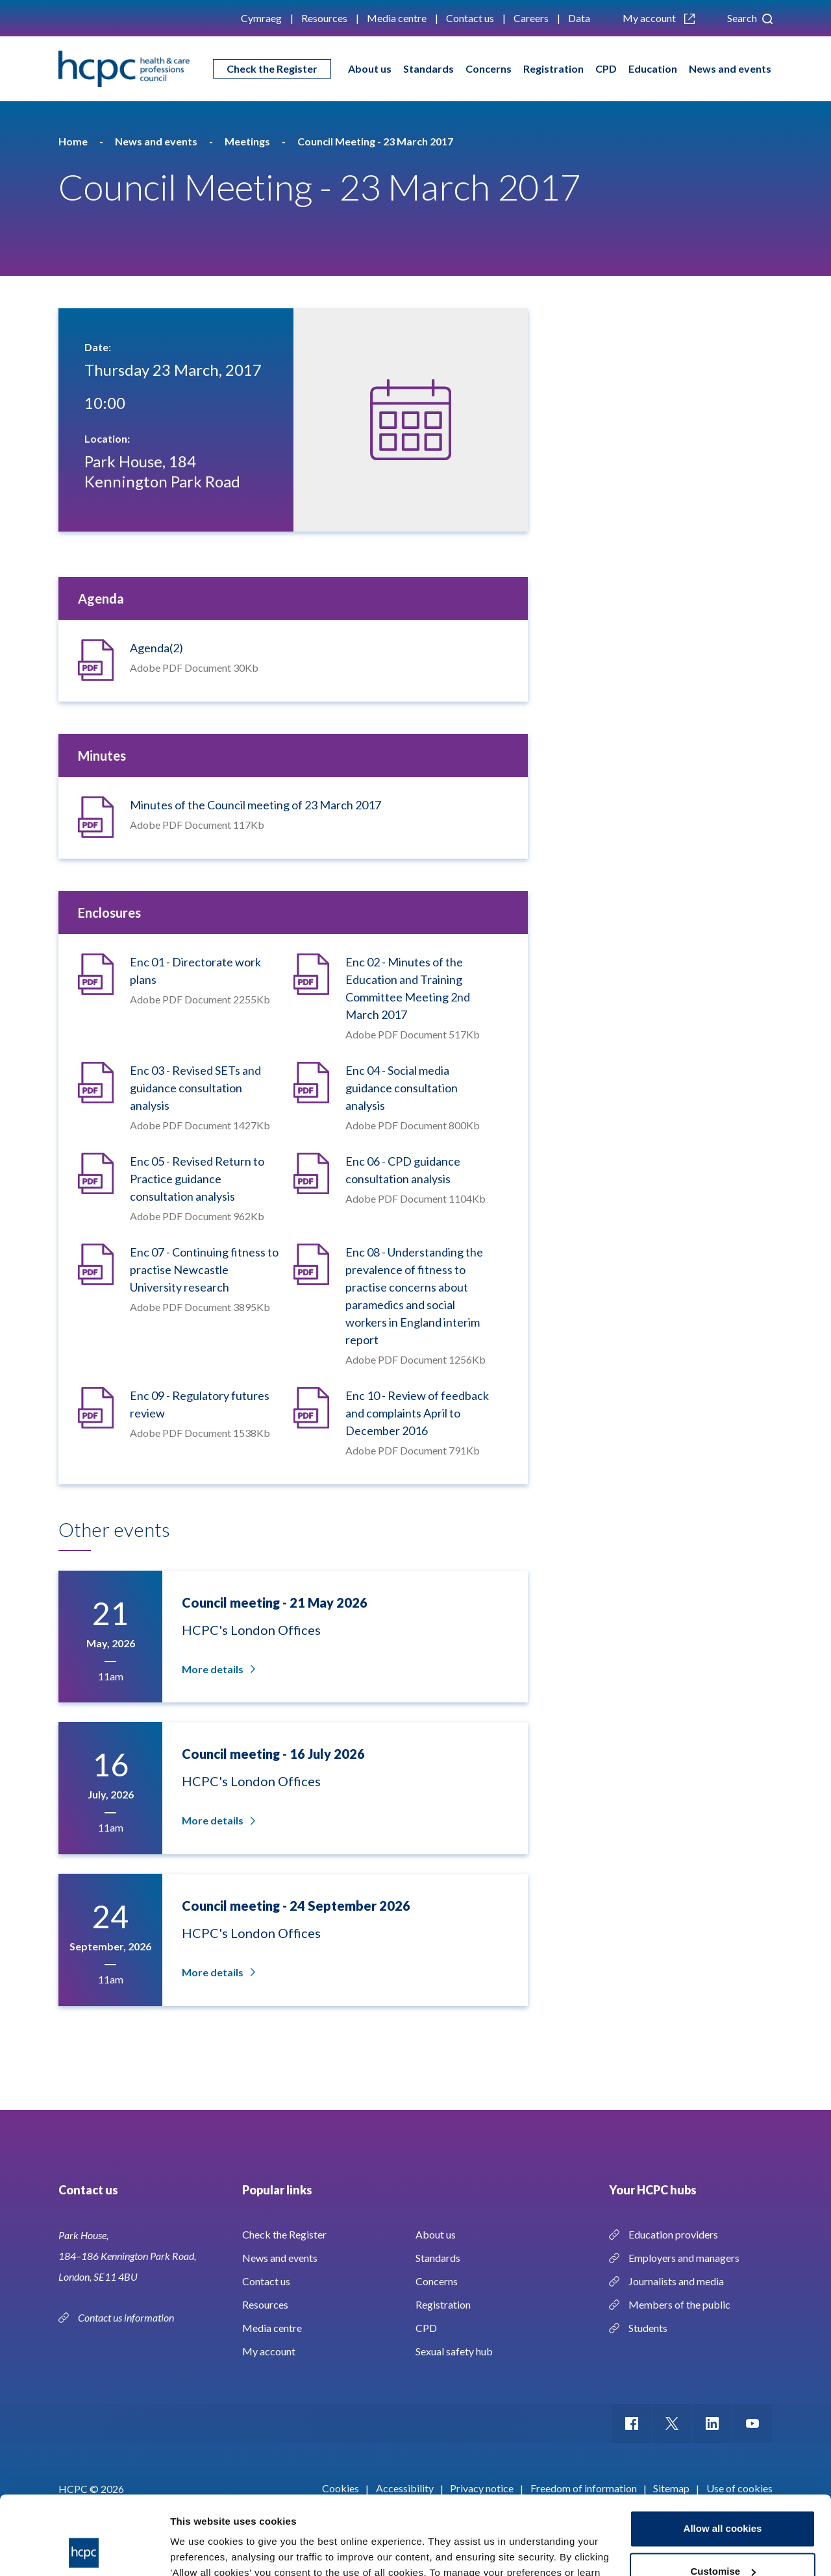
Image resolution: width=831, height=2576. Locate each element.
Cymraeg (261, 18)
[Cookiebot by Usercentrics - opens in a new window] (84, 2550)
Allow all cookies (723, 2454)
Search (750, 18)
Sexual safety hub (454, 2351)
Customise (723, 2497)
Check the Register (272, 68)
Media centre (397, 18)
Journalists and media (676, 2281)
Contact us (470, 18)
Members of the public (679, 2304)
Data (579, 18)
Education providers (673, 2234)
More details (217, 1669)
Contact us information (127, 2317)
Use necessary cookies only (723, 2539)
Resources (324, 18)
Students (647, 2328)
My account (659, 18)
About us (369, 68)
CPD (606, 68)
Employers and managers (683, 2257)
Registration (553, 68)
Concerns (488, 68)
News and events (730, 68)
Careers (531, 18)
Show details (200, 2550)
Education (652, 68)
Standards (428, 68)
